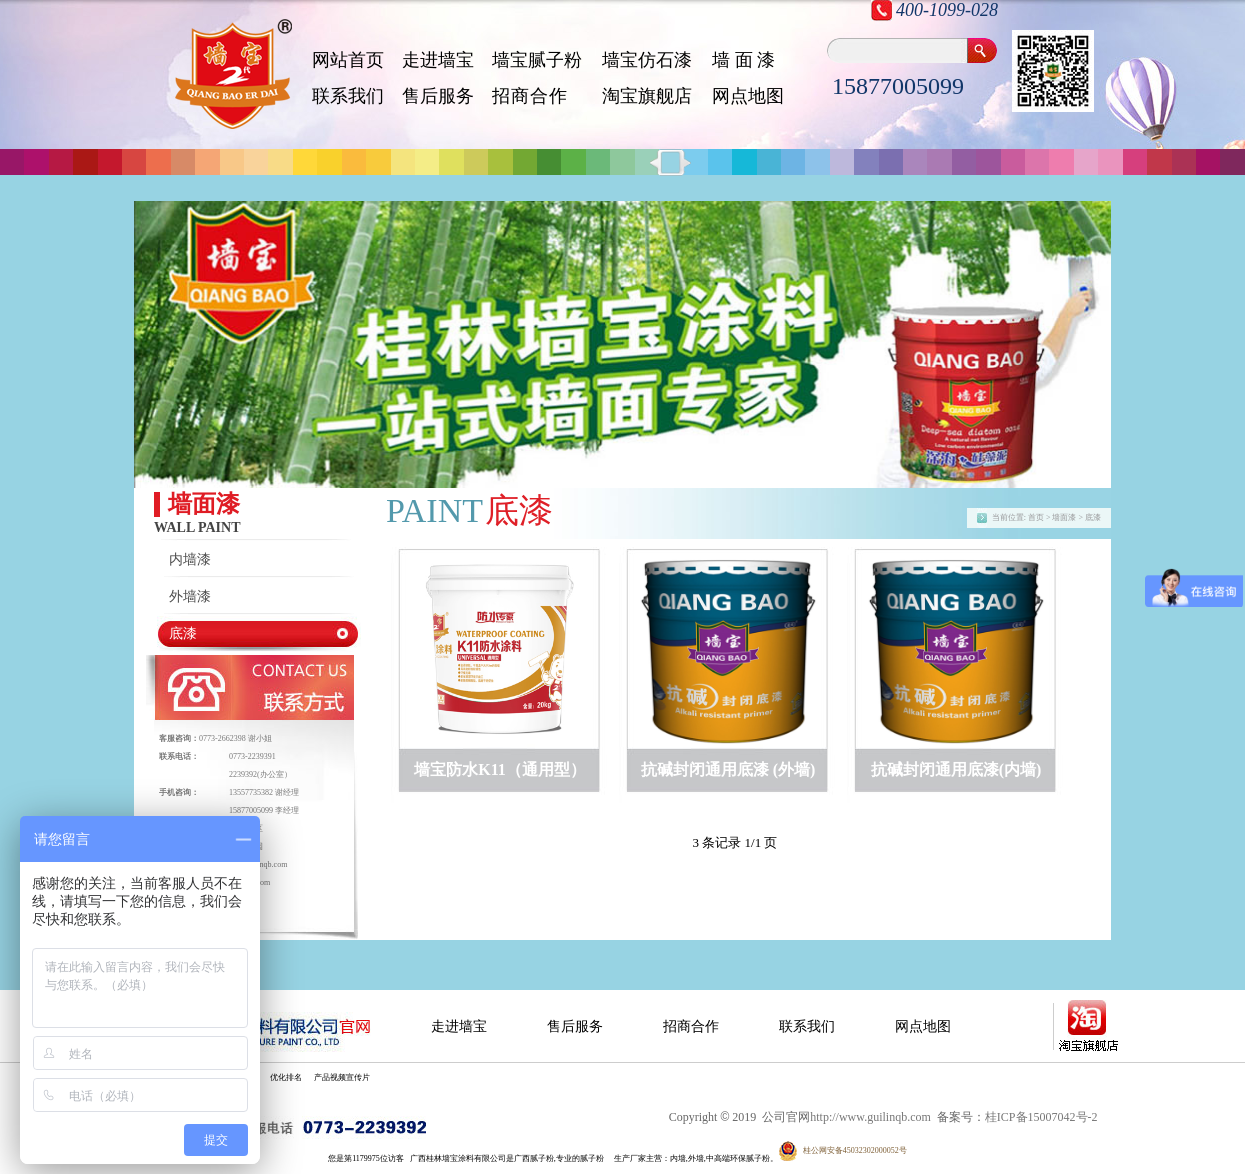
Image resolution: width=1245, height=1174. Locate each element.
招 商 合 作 (528, 96)
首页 (1036, 517)
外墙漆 (190, 596)
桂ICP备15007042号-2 (1041, 1117)
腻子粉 (592, 1158)
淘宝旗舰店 (647, 96)
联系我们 (348, 96)
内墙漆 (190, 559)
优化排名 (286, 1077)
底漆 (183, 633)
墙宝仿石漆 (647, 60)
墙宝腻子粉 (537, 60)
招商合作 (691, 1026)
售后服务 (438, 96)
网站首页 (348, 60)
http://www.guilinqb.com (870, 1117)
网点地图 (748, 96)
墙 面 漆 (743, 60)
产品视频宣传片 (342, 1077)
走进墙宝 (438, 60)
